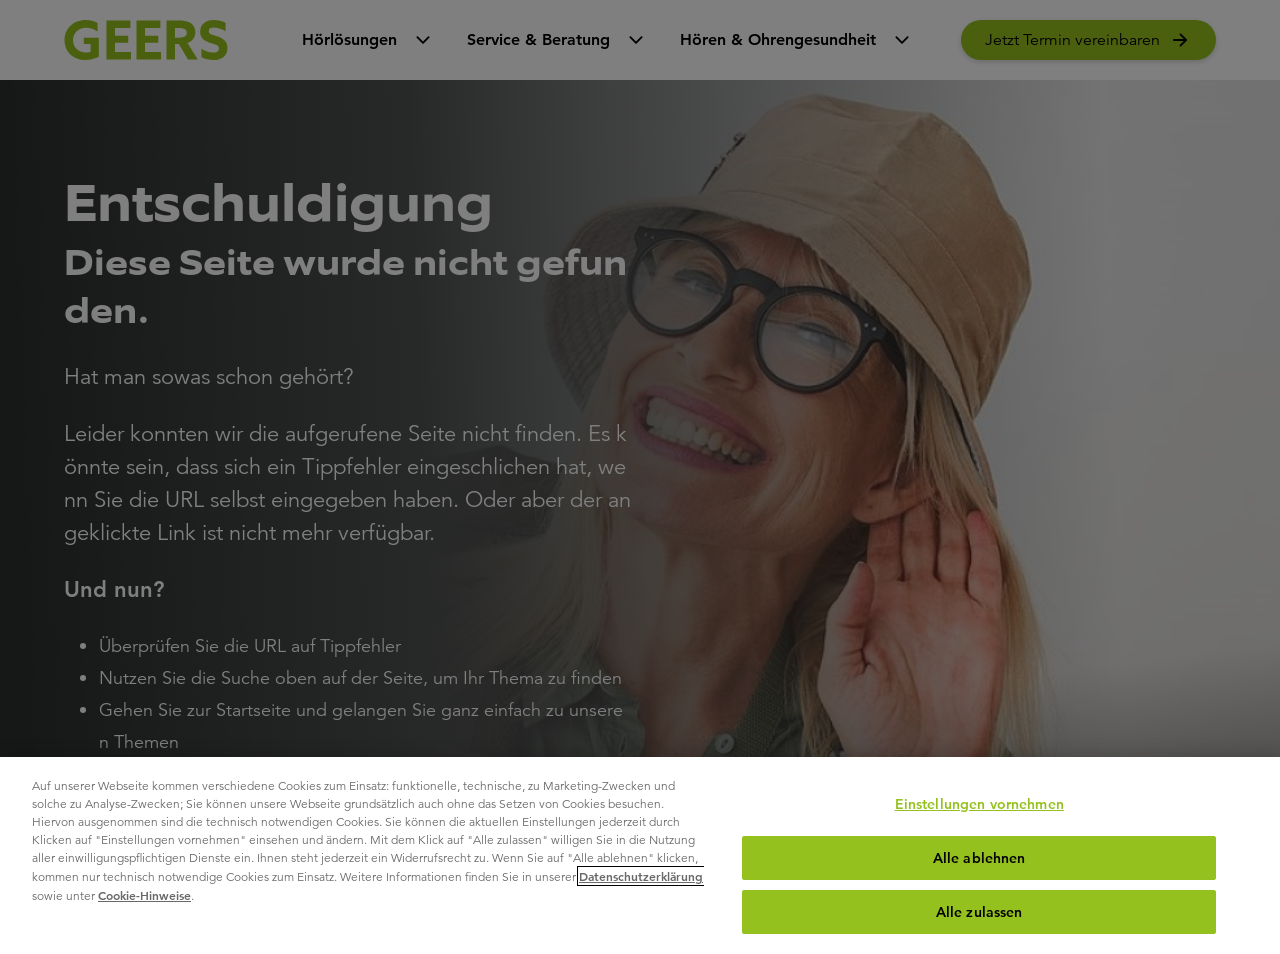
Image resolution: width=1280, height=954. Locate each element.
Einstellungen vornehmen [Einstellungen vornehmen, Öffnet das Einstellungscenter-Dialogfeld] (979, 804)
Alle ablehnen (979, 858)
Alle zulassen (979, 912)
